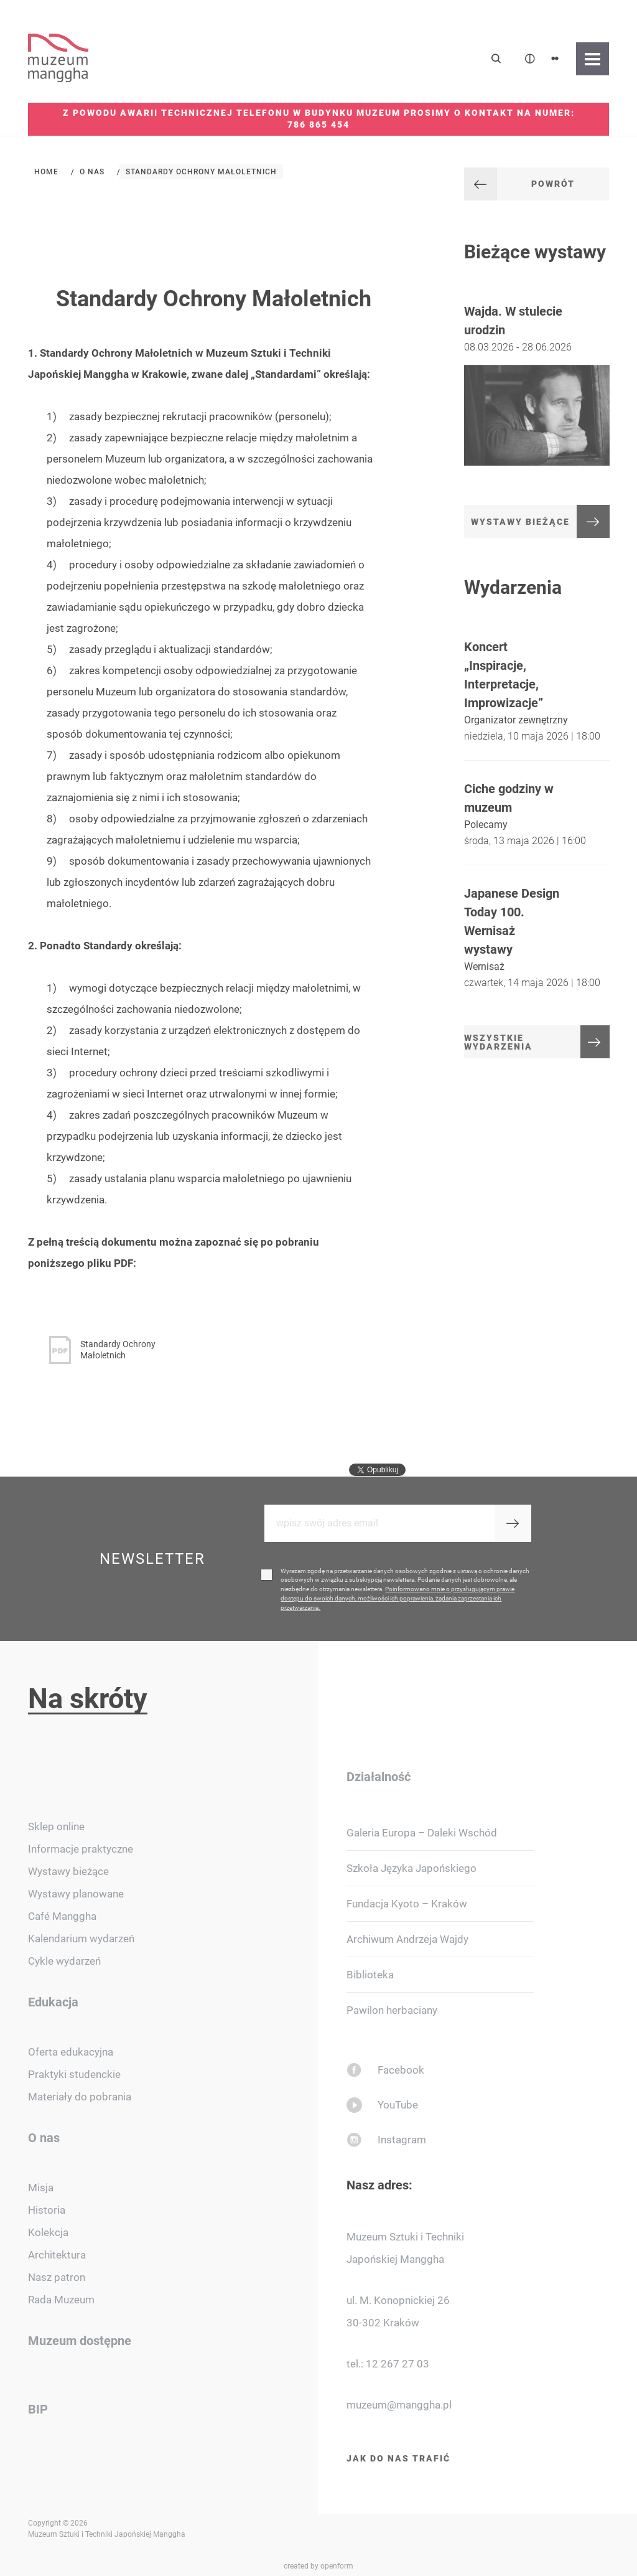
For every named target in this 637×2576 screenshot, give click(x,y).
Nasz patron (56, 2277)
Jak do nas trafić (398, 2458)
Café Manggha (62, 1916)
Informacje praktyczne (80, 1849)
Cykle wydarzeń (64, 1961)
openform (336, 2566)
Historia (46, 2210)
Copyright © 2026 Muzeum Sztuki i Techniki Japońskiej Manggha (106, 2529)
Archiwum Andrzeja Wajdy (407, 1939)
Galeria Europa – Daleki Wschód (421, 1832)
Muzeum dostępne (79, 2340)
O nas (92, 171)
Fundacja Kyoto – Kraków (406, 1903)
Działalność (378, 1776)
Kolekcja (48, 2232)
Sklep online (56, 1826)
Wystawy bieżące (68, 1871)
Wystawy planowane (76, 1893)
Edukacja (53, 2002)
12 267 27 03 (397, 2363)
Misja (40, 2187)
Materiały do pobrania (79, 2096)
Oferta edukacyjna (70, 2052)
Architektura (57, 2255)
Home (46, 171)
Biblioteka (370, 1974)
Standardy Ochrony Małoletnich (201, 171)
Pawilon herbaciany (391, 2010)
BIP (38, 2409)
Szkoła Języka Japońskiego (411, 1868)
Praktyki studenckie (74, 2074)
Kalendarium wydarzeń (81, 1938)
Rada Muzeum (61, 2299)
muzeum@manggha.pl (399, 2405)
